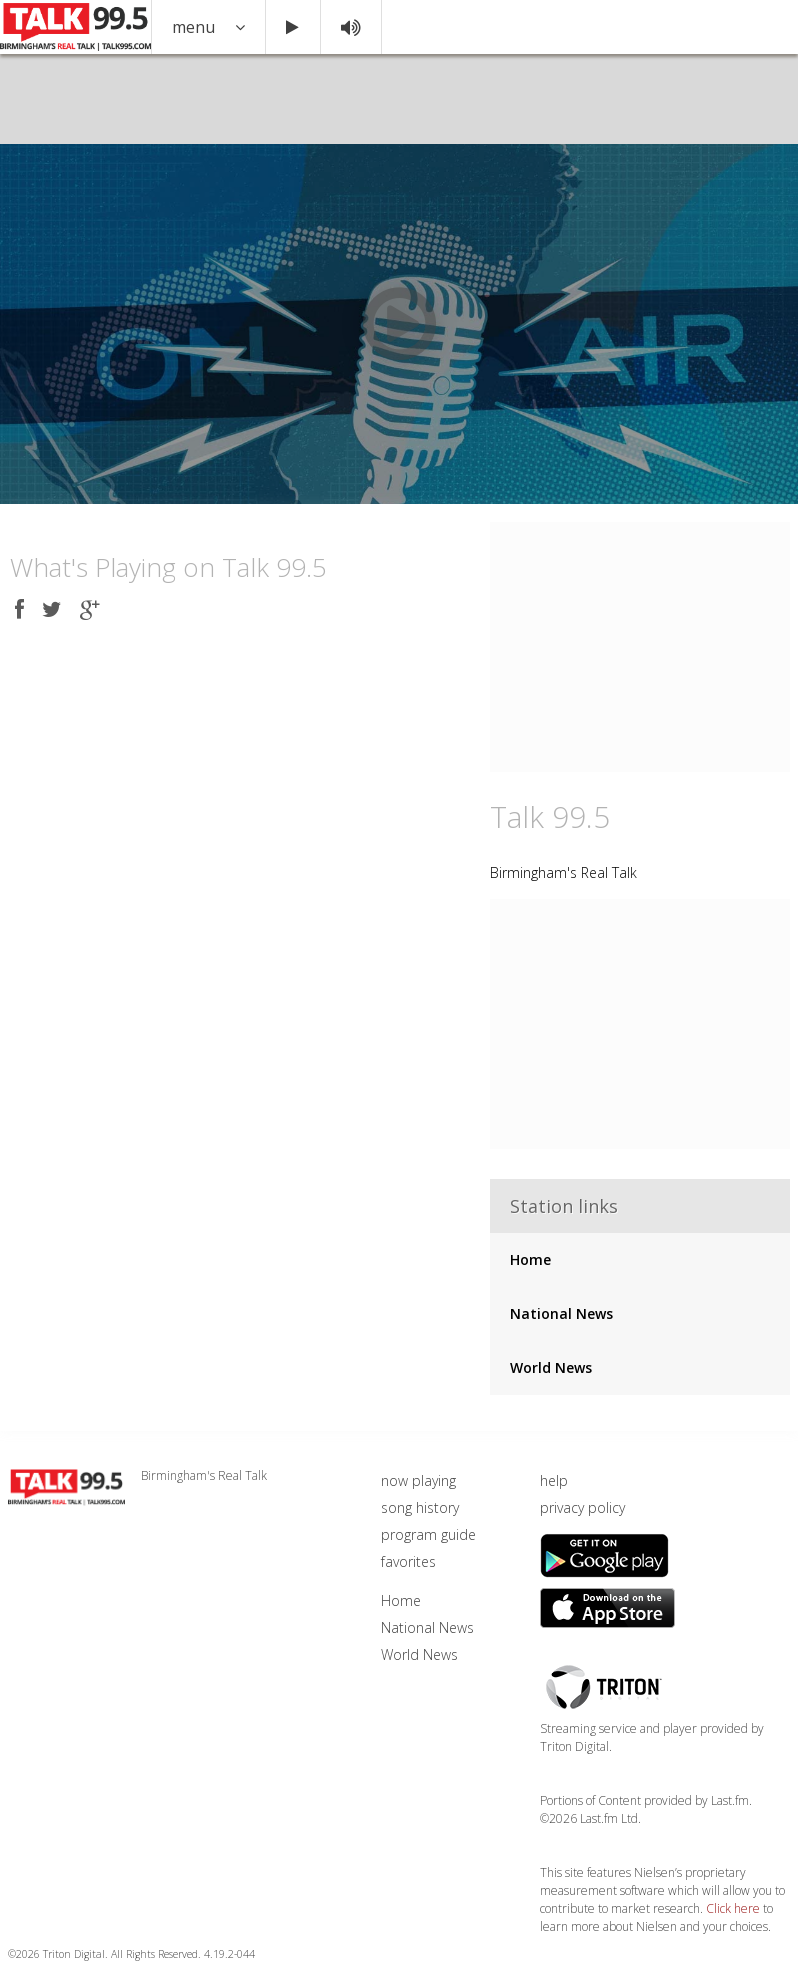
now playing (418, 1480)
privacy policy (582, 1507)
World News (551, 1367)
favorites (408, 1561)
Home (530, 1259)
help (554, 1480)
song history (420, 1507)
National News (561, 1313)
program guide (428, 1534)
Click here (733, 1908)
